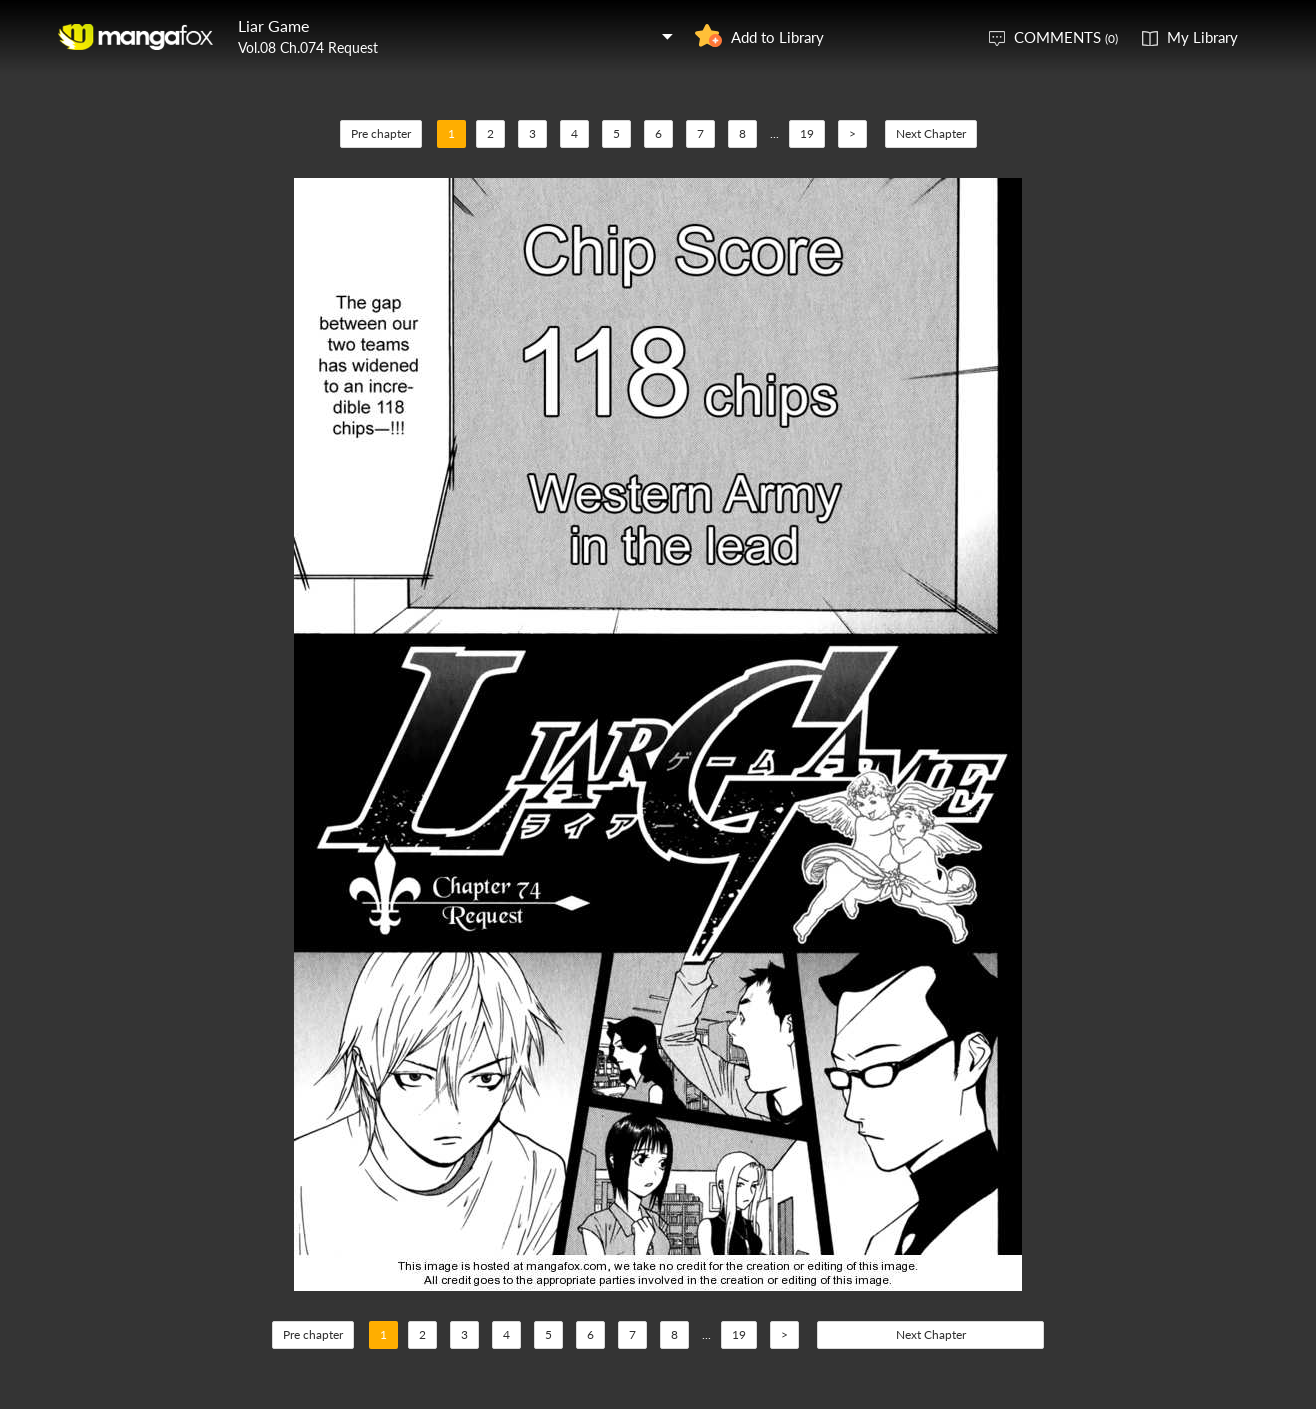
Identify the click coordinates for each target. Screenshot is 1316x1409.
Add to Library (777, 37)
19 (807, 133)
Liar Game (273, 25)
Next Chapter (931, 133)
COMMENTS (1066, 37)
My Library (1202, 37)
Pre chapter (381, 133)
